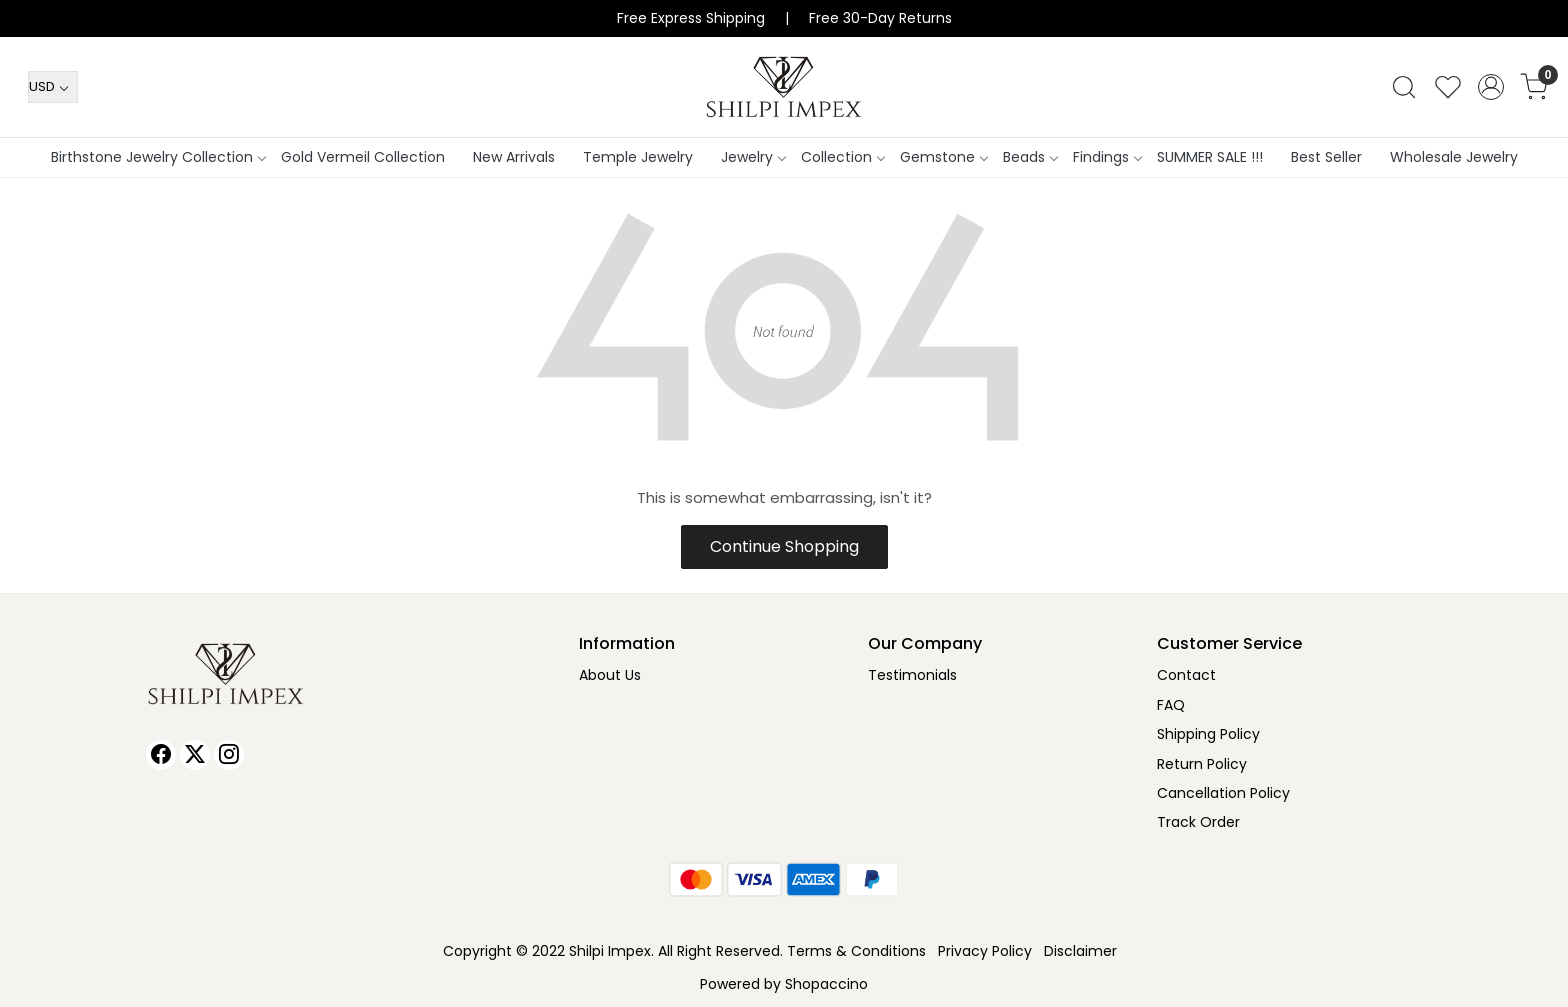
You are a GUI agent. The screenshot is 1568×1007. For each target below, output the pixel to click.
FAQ (1171, 705)
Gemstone (943, 157)
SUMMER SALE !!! (1210, 157)
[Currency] (53, 87)
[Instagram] (229, 755)
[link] (1404, 87)
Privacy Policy (985, 951)
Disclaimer (1080, 951)
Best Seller (1326, 157)
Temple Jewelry (638, 157)
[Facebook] (161, 755)
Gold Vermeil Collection (363, 157)
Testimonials (912, 675)
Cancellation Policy (1223, 793)
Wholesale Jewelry (1454, 157)
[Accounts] (1491, 87)
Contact (1186, 675)
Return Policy (1202, 764)
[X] (195, 755)
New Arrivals (514, 157)
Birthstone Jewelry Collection (158, 157)
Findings (1107, 157)
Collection (842, 157)
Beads (1030, 157)
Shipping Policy (1208, 734)
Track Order (1198, 822)
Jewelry (753, 157)
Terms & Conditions (856, 951)
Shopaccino (826, 984)
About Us (610, 675)
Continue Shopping (784, 546)
